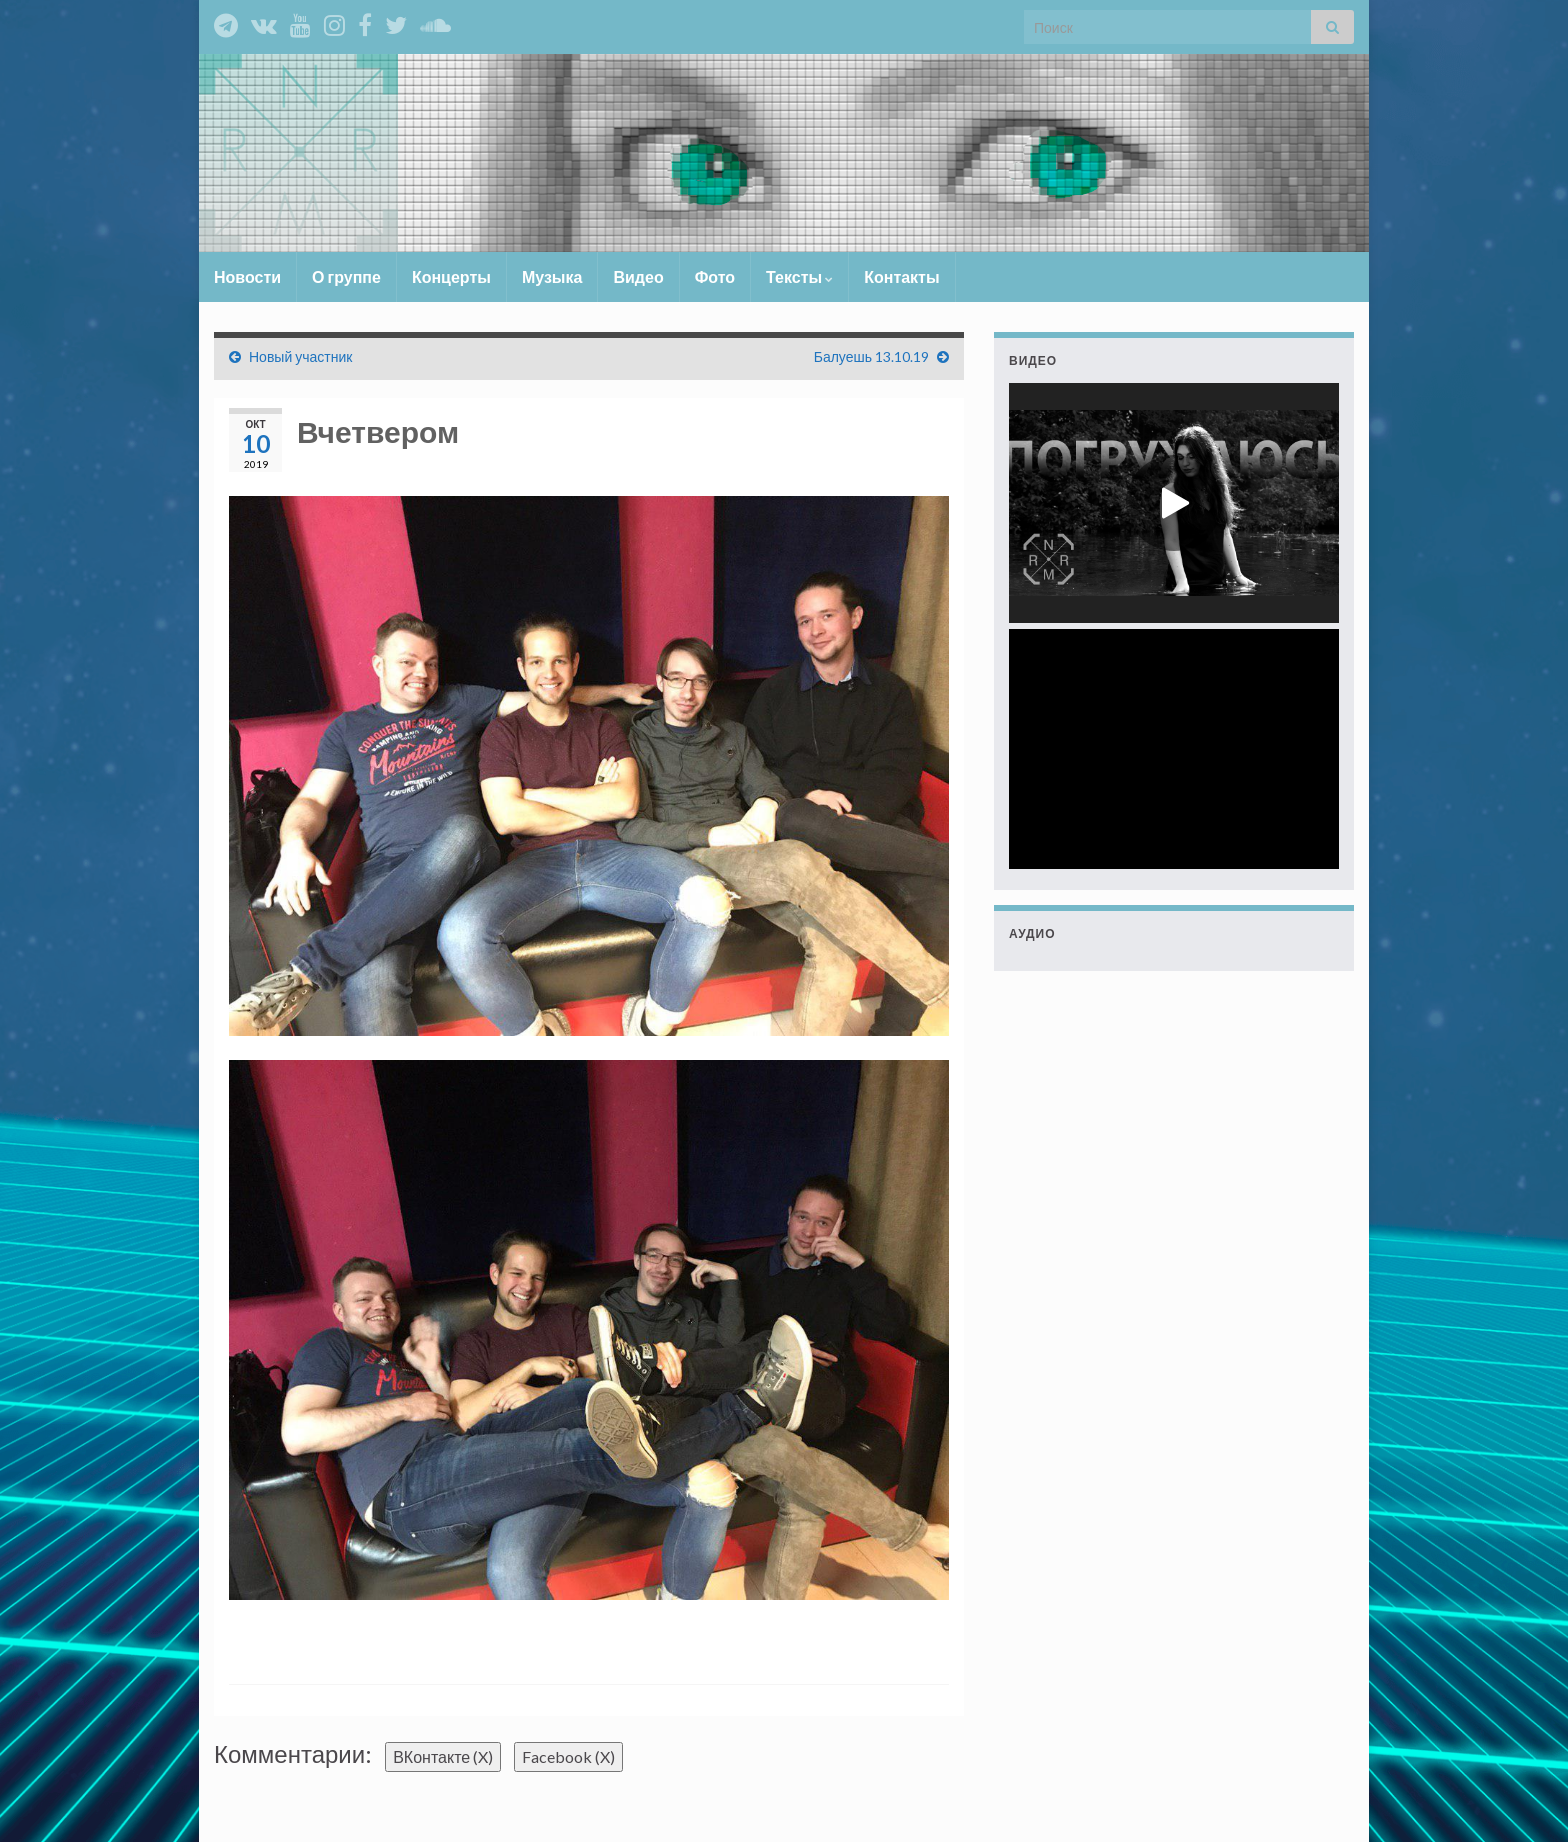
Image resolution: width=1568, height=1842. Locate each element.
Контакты (901, 276)
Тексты (799, 276)
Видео (638, 276)
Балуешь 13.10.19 (871, 356)
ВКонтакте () (443, 1756)
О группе (346, 276)
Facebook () (568, 1756)
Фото (715, 276)
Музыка (552, 276)
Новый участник (300, 356)
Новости (247, 276)
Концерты (451, 276)
